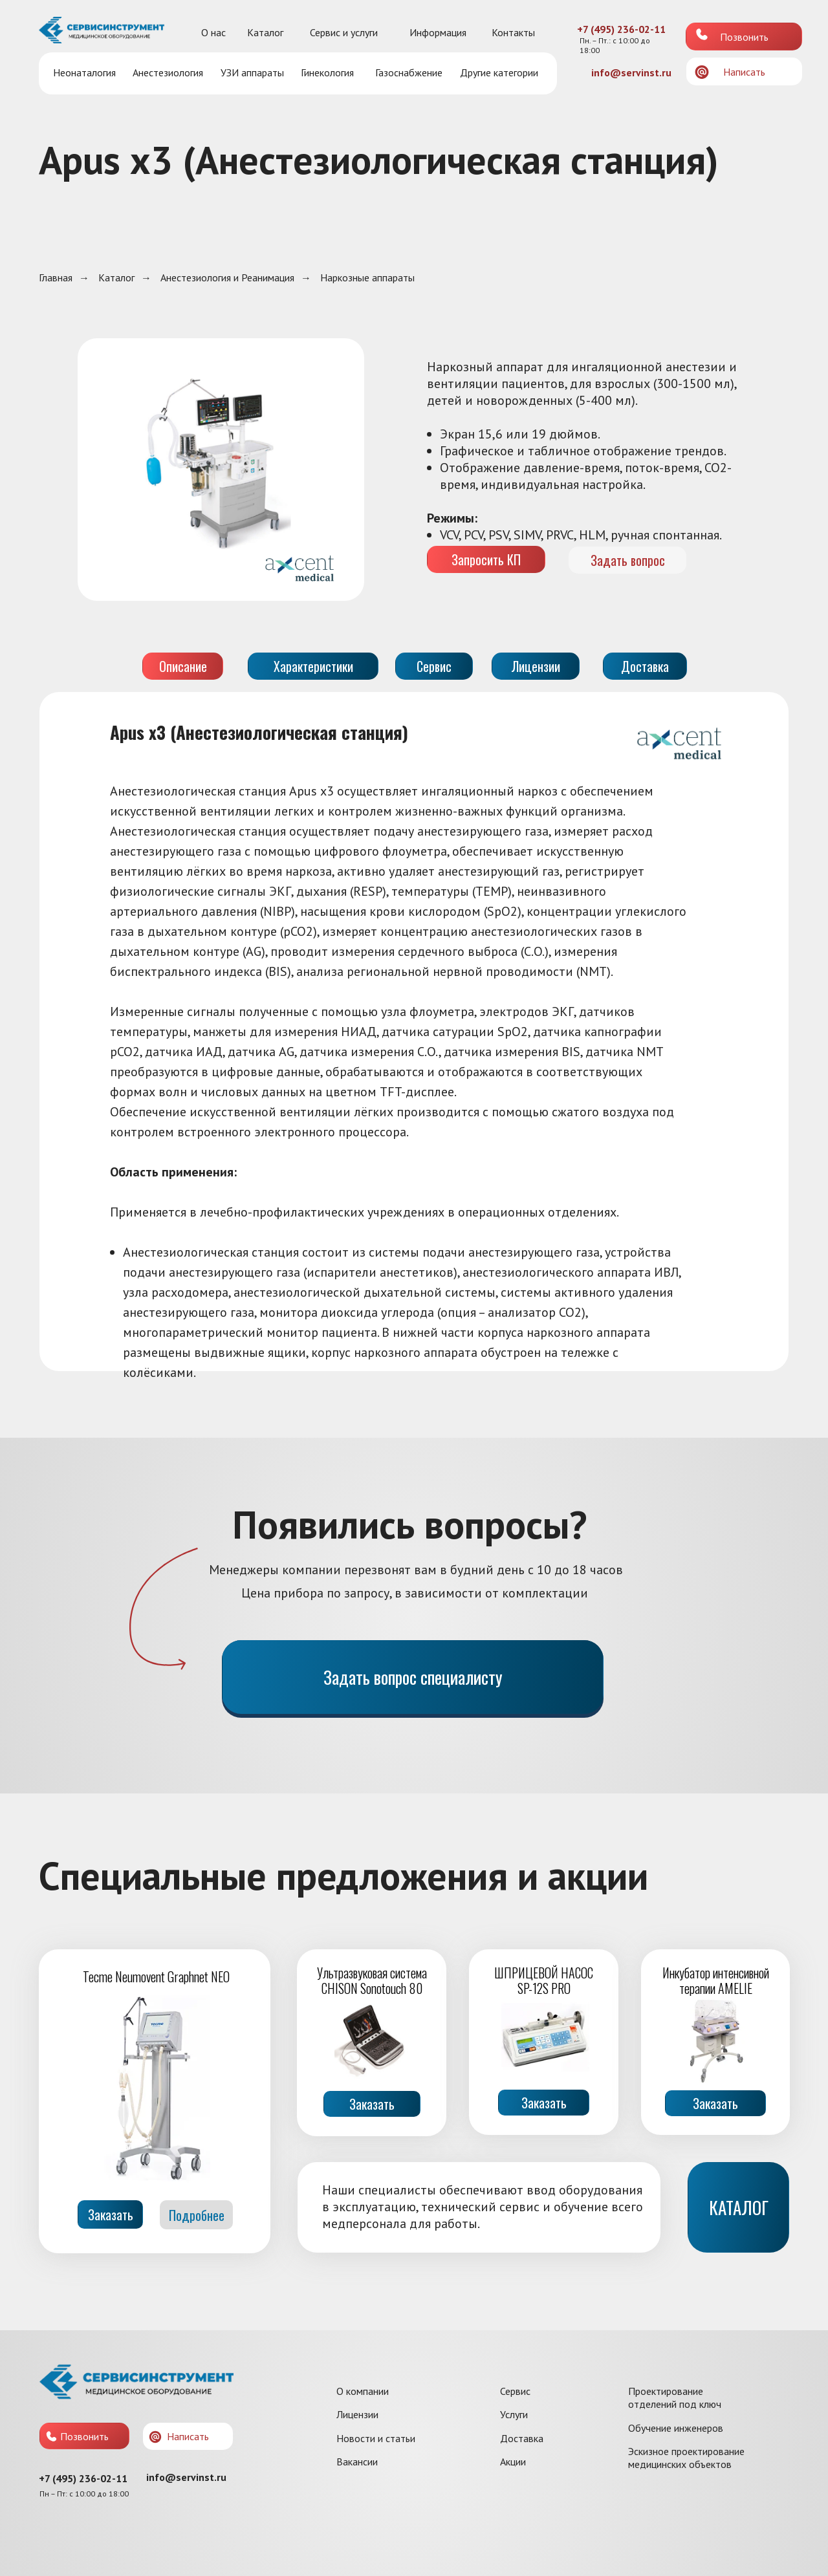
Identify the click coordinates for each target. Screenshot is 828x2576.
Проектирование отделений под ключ (674, 2397)
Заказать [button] (372, 2104)
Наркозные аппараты (367, 278)
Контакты (513, 32)
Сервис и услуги (344, 32)
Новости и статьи (375, 2438)
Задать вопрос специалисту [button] (413, 1677)
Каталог (265, 32)
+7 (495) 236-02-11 (621, 29)
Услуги (514, 2414)
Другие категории (499, 72)
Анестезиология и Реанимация (227, 278)
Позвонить (744, 36)
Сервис (515, 2391)
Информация (437, 32)
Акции (513, 2461)
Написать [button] (744, 71)
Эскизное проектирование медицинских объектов (686, 2458)
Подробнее (196, 2215)
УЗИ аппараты (252, 72)
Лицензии (357, 2414)
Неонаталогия (84, 72)
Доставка (521, 2438)
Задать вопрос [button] (628, 560)
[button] (702, 72)
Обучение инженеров (675, 2427)
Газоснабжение (408, 72)
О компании (362, 2391)
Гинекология (327, 72)
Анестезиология (168, 72)
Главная (55, 278)
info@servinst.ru (631, 72)
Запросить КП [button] (486, 559)
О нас (213, 32)
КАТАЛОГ (738, 2207)
